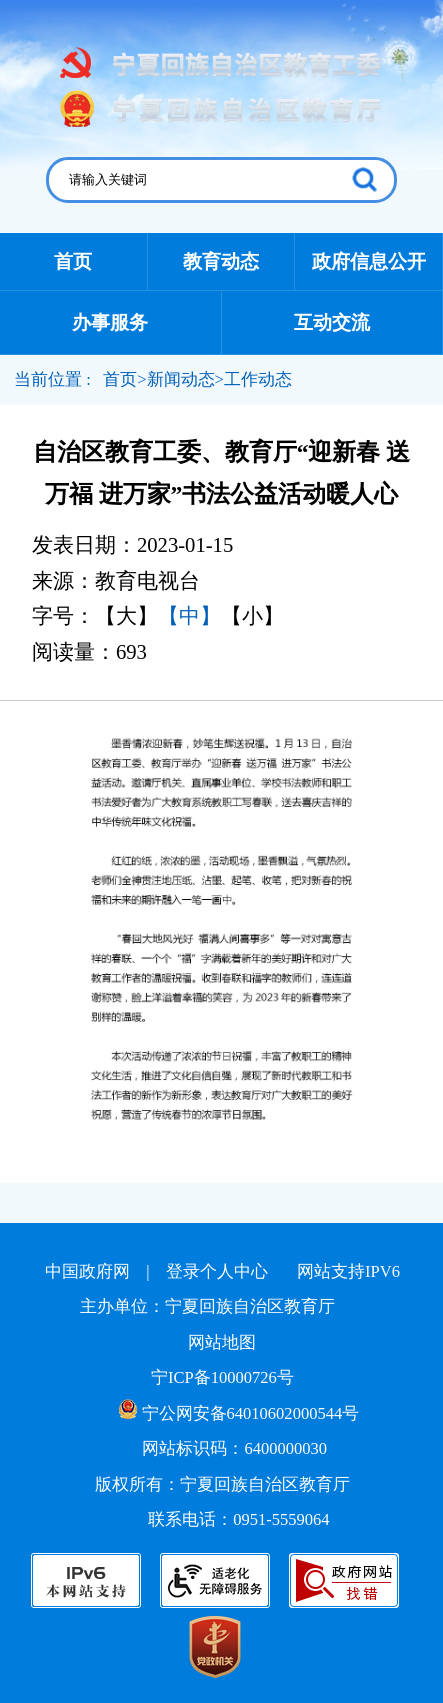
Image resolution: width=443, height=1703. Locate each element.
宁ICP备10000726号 (222, 1377)
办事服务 (110, 322)
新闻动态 (181, 379)
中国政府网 (87, 1271)
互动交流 (332, 322)
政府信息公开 (369, 261)
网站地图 (222, 1342)
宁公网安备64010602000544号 (239, 1411)
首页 (73, 261)
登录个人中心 (217, 1271)
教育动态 (221, 261)
